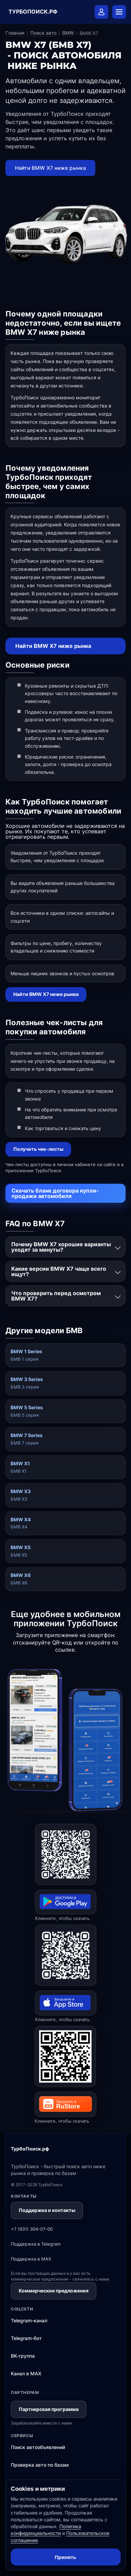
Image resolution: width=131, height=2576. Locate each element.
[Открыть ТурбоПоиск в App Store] (65, 1955)
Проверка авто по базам (40, 2465)
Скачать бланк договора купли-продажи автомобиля (55, 1193)
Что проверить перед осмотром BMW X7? (56, 1296)
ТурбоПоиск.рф (30, 2149)
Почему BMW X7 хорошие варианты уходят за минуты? (61, 1247)
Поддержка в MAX (31, 2259)
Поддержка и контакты (47, 2210)
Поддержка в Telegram (36, 2244)
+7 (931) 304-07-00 (32, 2229)
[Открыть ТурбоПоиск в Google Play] (65, 1854)
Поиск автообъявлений (38, 2447)
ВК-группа (23, 2356)
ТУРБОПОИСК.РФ (33, 11)
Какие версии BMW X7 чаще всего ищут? (58, 1271)
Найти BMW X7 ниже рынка (50, 167)
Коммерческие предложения (53, 2290)
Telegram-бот (26, 2338)
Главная (14, 33)
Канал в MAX (26, 2373)
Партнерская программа (49, 2409)
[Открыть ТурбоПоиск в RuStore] (65, 2056)
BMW (68, 33)
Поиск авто (43, 33)
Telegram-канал (29, 2320)
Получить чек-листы (38, 1149)
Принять (66, 2557)
